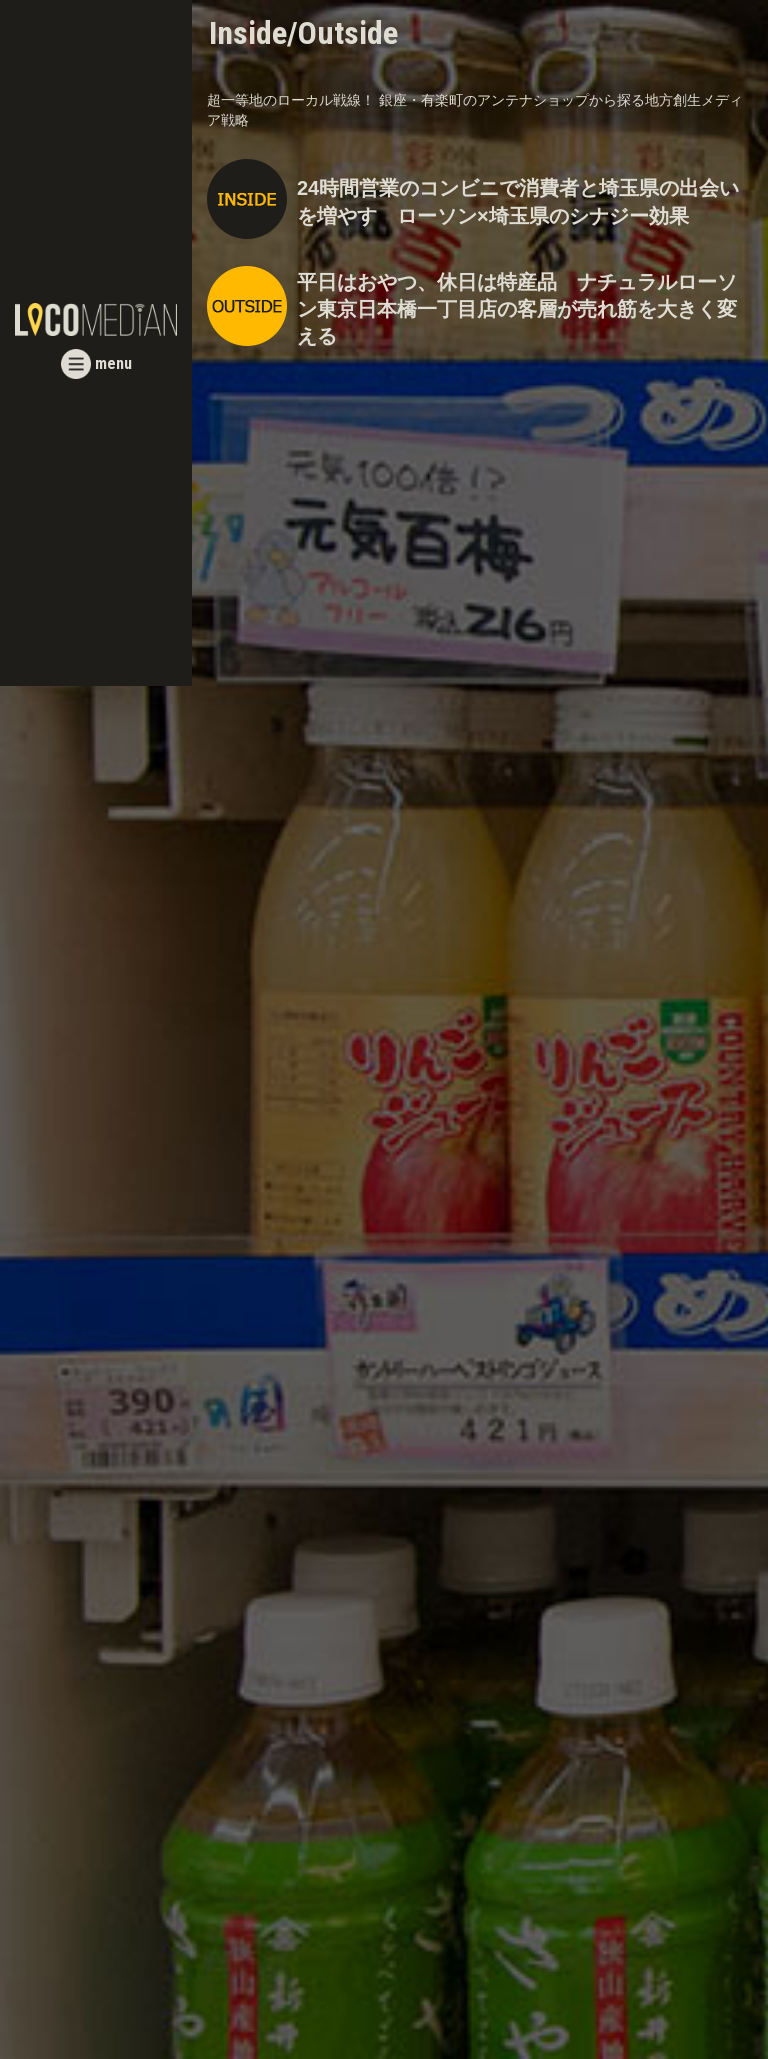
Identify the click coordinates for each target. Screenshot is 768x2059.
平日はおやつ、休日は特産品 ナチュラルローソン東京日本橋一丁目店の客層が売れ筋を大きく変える (517, 309)
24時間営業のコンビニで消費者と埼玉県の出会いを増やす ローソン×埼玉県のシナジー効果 (518, 201)
